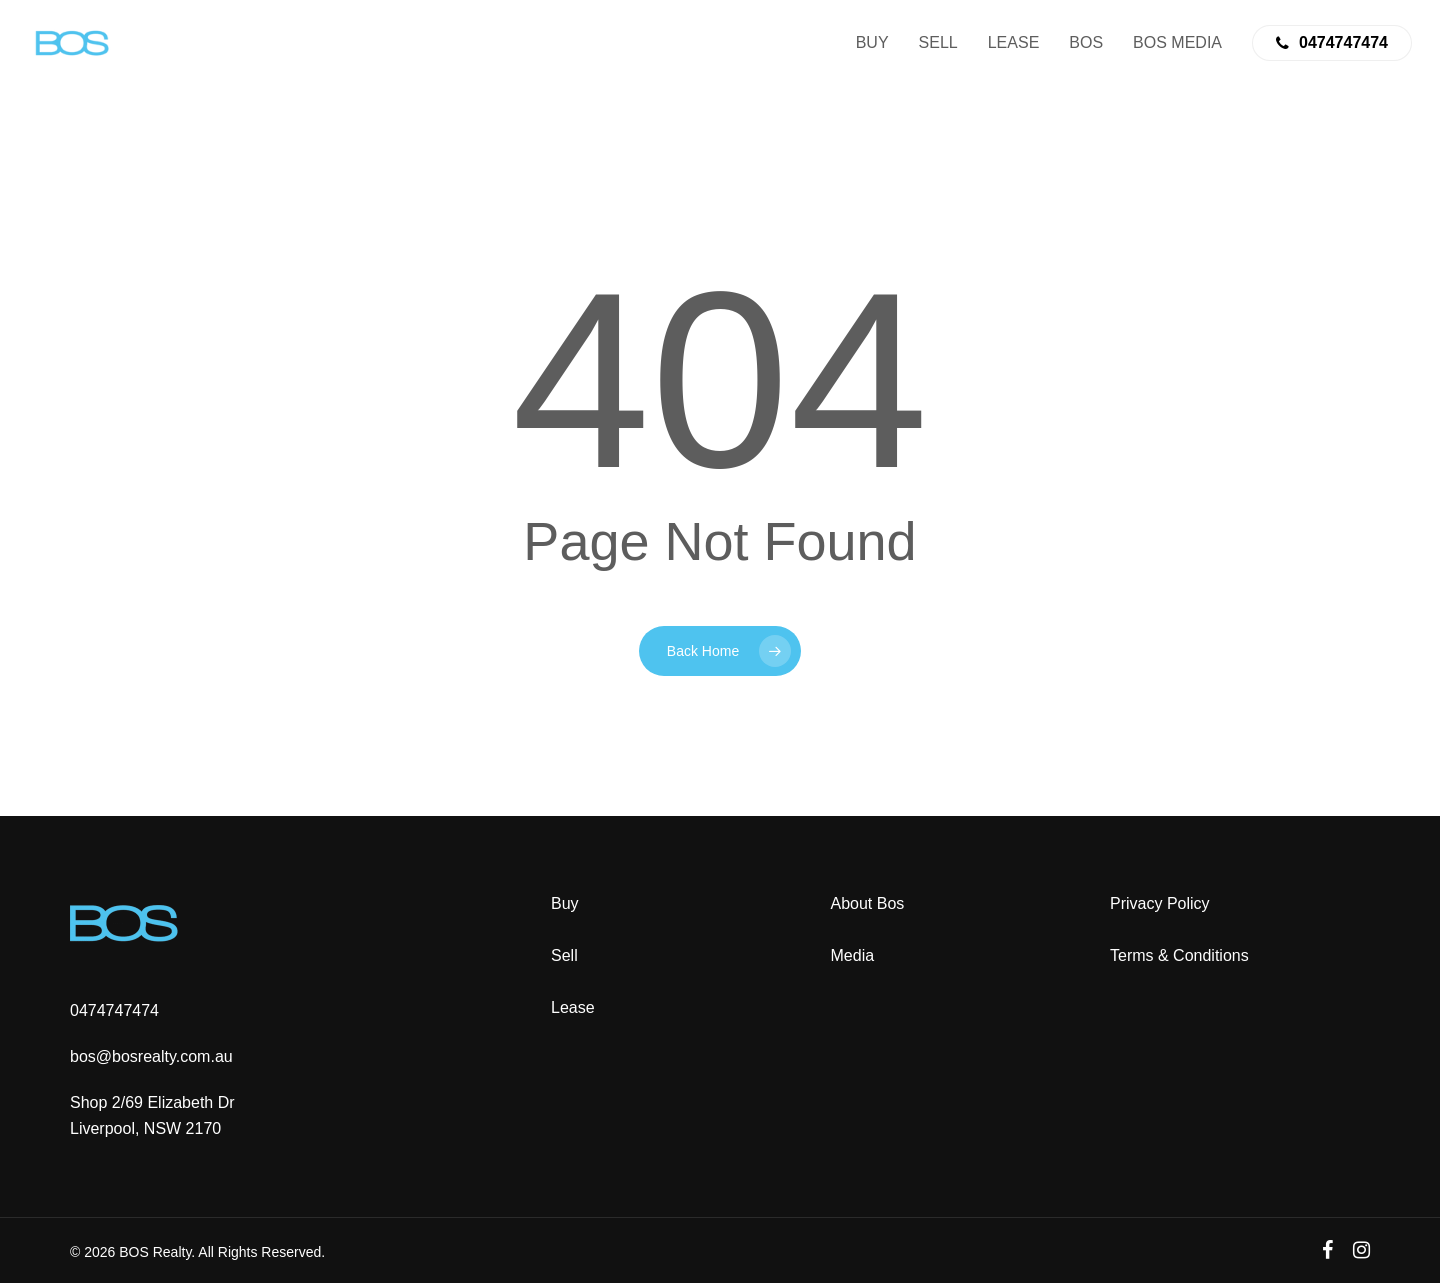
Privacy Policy (1160, 903)
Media (853, 955)
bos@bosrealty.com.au (151, 1056)
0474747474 (114, 1010)
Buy (565, 903)
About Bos (868, 903)
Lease (573, 1007)
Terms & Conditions (1179, 955)
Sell (564, 955)
